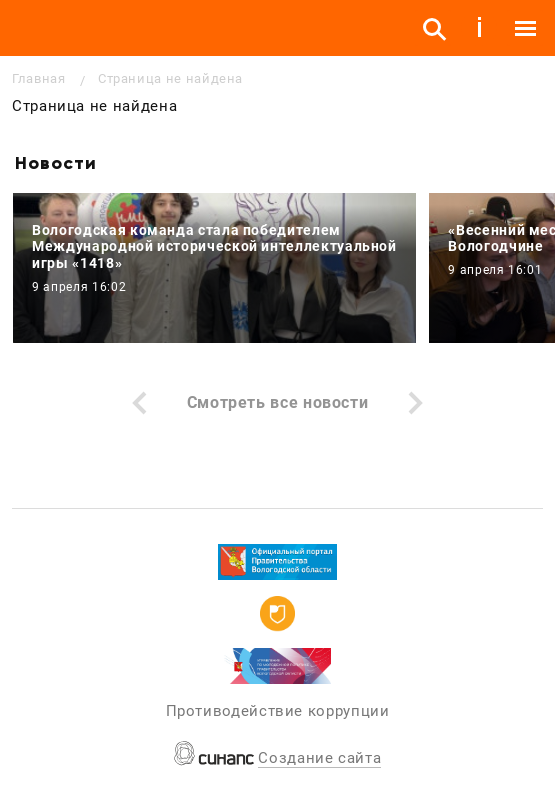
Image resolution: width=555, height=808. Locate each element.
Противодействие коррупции (278, 711)
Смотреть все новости (278, 402)
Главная (38, 78)
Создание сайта (319, 758)
